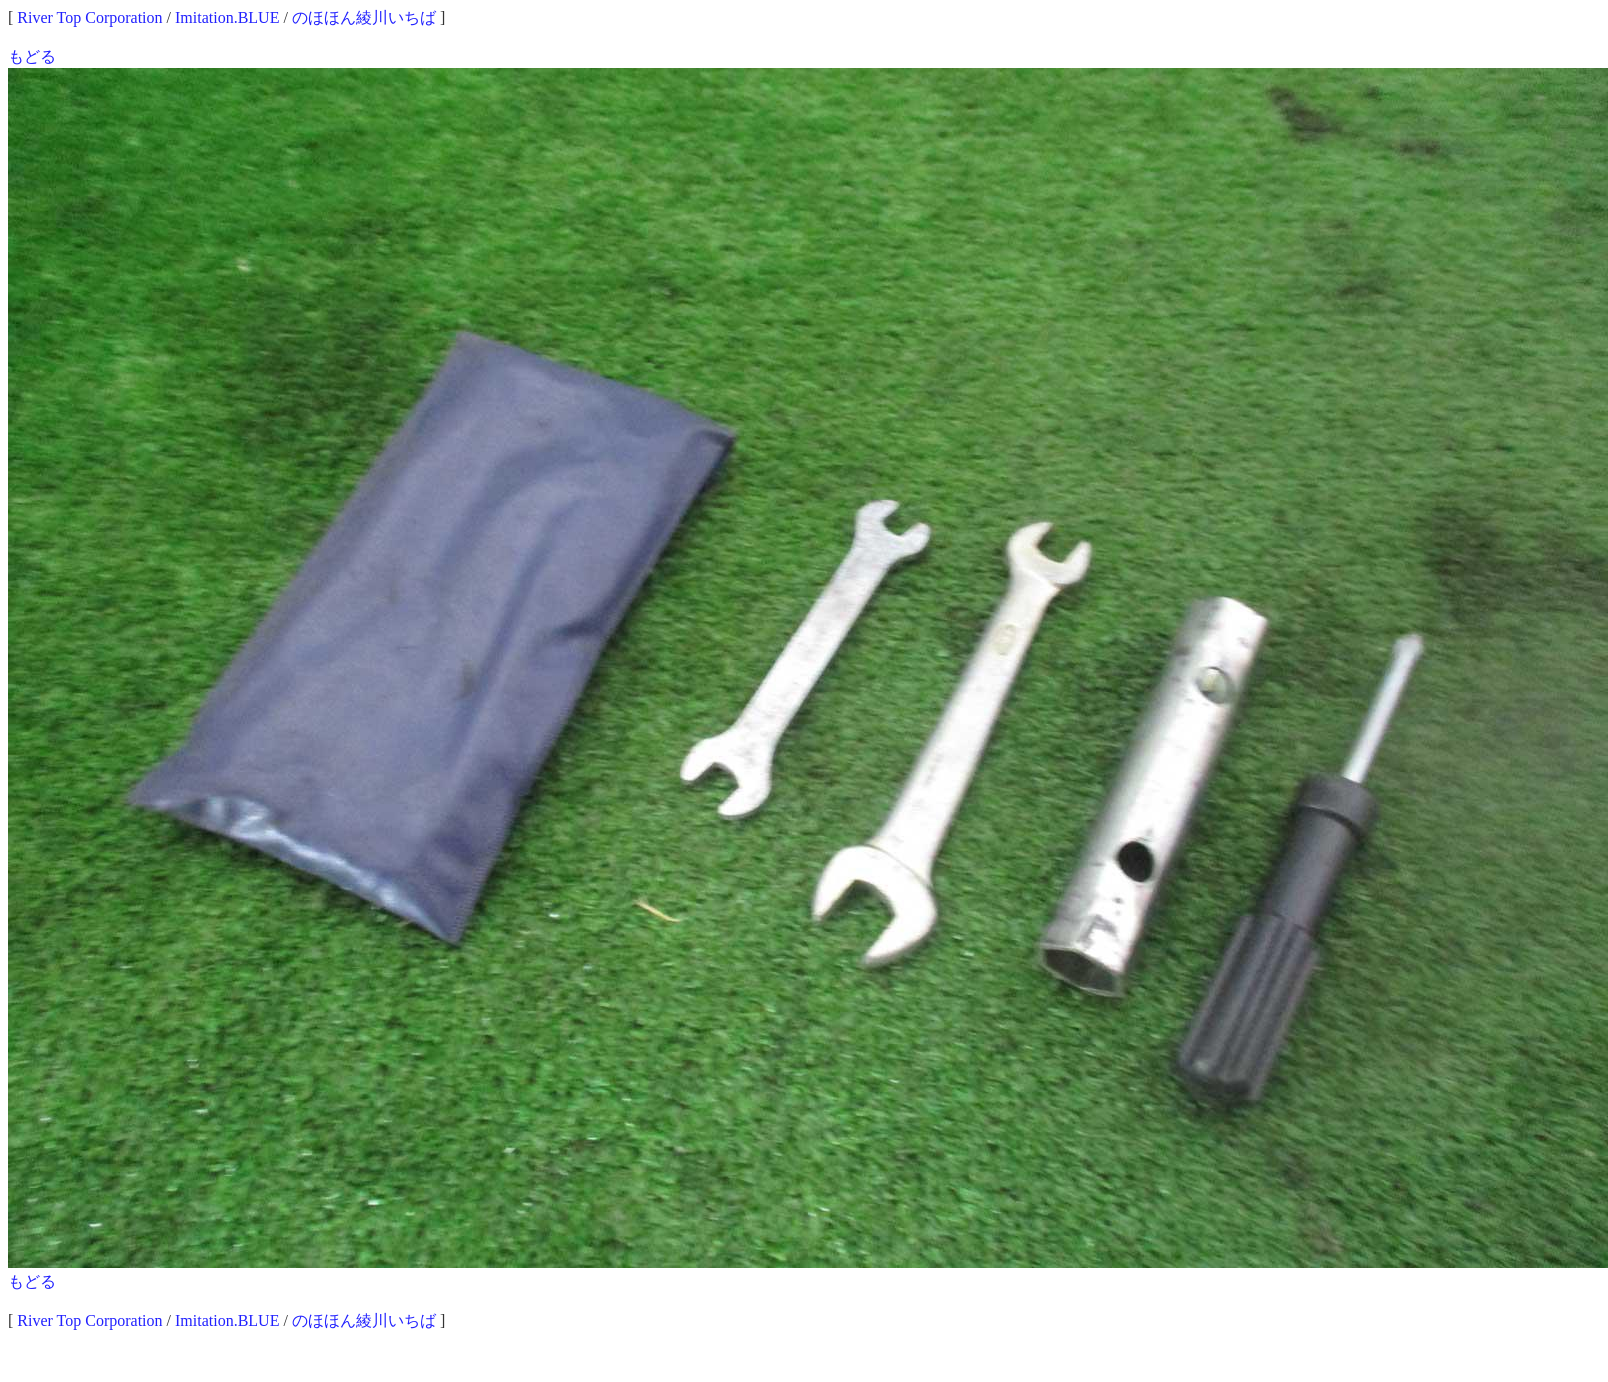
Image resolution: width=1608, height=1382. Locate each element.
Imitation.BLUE (227, 17)
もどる (32, 56)
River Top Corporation (89, 17)
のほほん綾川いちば (364, 17)
